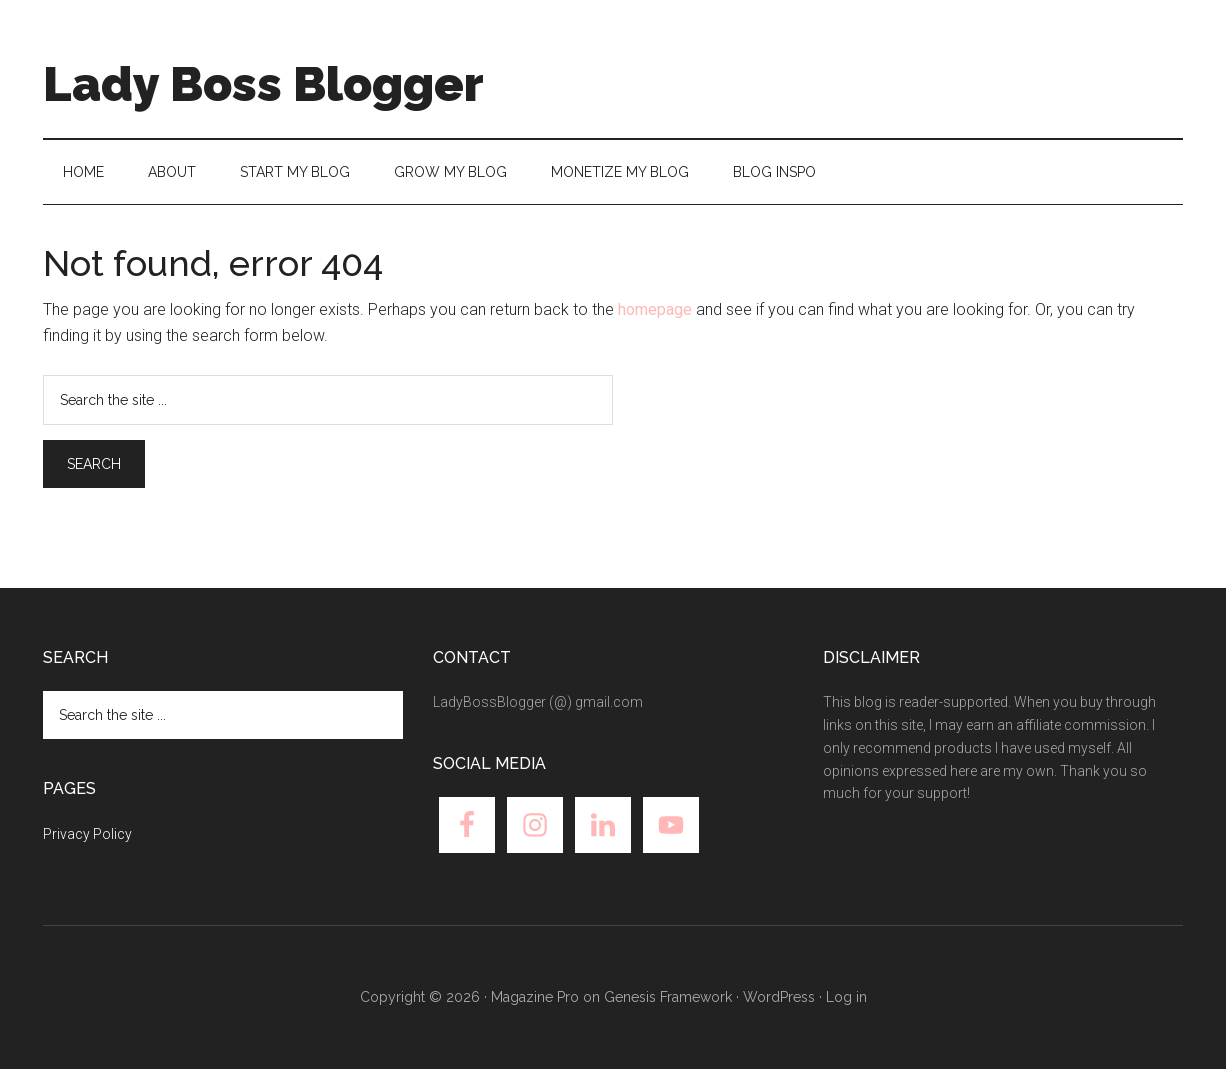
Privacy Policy (87, 834)
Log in (846, 997)
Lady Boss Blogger (263, 84)
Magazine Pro (535, 997)
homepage (655, 309)
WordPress (779, 997)
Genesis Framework (668, 997)
